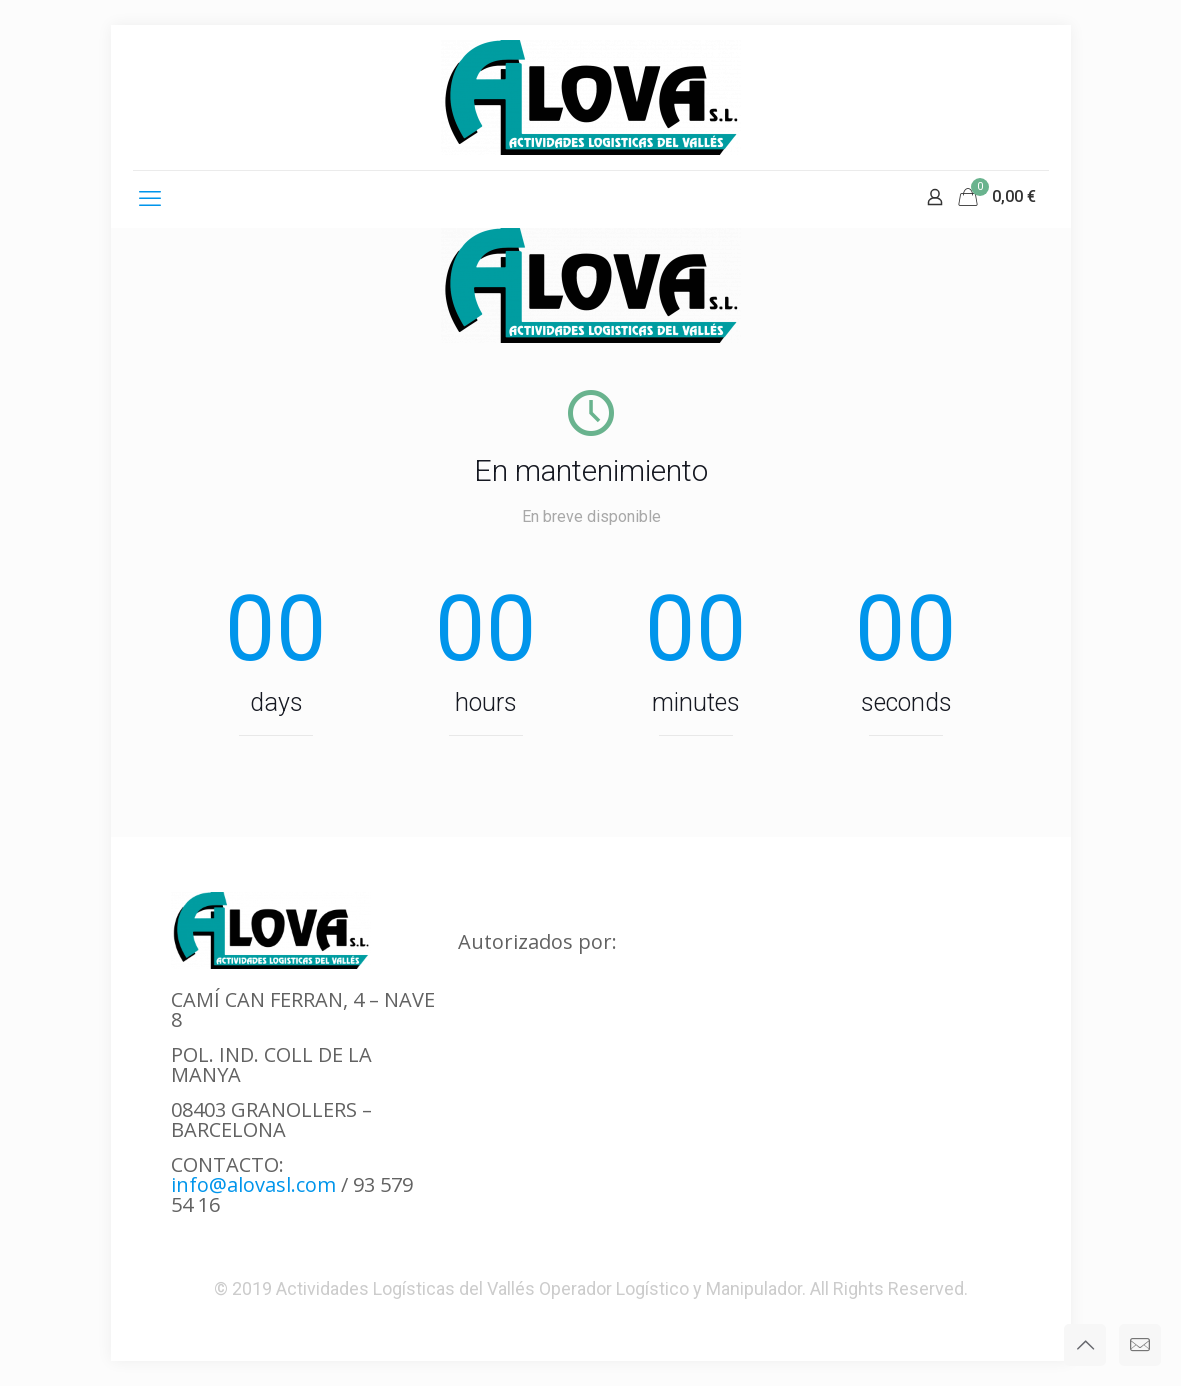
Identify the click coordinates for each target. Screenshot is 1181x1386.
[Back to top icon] (1085, 1345)
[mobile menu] (150, 199)
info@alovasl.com (253, 1184)
